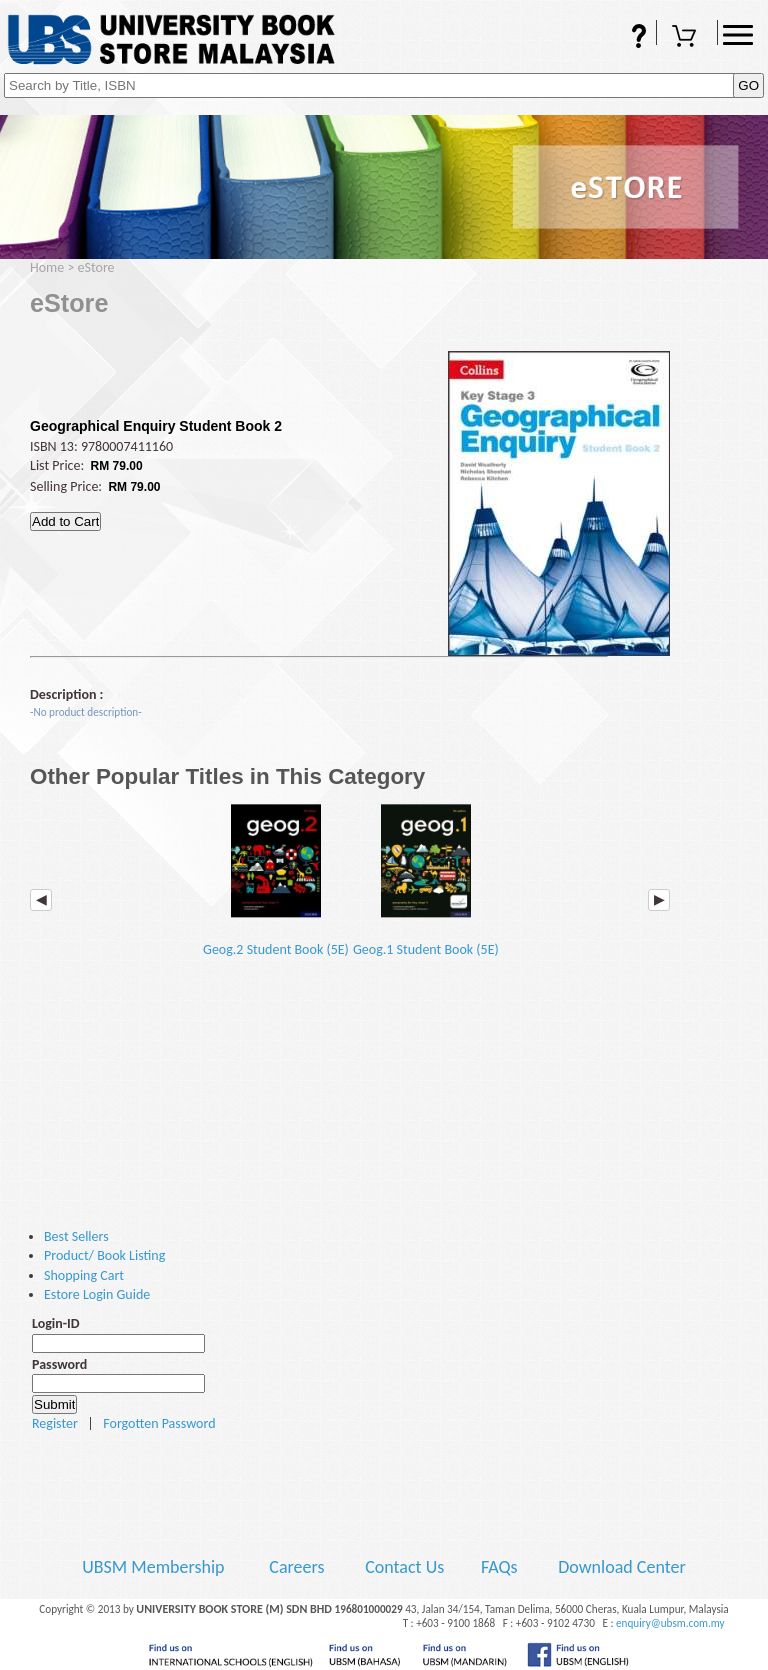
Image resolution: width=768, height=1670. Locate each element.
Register (55, 1423)
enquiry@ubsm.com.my (670, 1623)
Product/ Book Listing (104, 1255)
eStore (96, 267)
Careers (296, 1567)
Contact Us (406, 1567)
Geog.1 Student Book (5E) (426, 880)
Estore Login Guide (97, 1294)
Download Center (622, 1567)
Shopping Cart (687, 38)
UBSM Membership (155, 1567)
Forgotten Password (159, 1423)
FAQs (626, 38)
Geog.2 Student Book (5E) (276, 880)
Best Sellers (76, 1236)
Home (47, 267)
